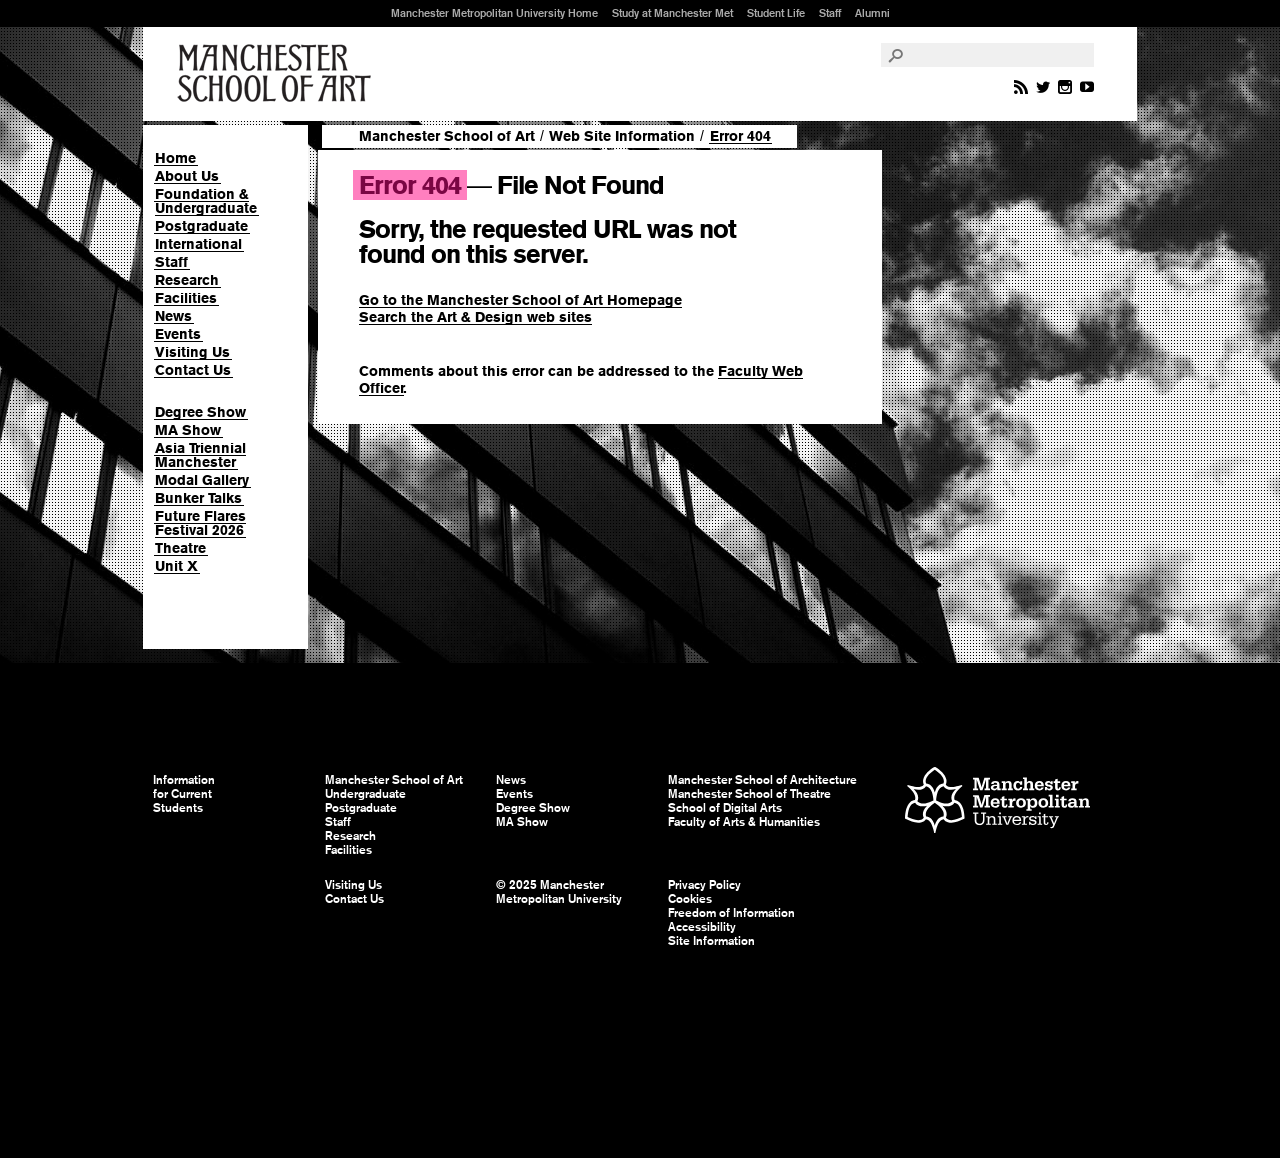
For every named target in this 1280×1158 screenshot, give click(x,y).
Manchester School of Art (278, 74)
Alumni (872, 13)
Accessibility (702, 927)
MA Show (188, 430)
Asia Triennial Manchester (200, 455)
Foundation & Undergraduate (206, 201)
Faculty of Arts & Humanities (744, 822)
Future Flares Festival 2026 (200, 523)
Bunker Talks (198, 498)
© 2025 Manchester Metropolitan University (559, 892)
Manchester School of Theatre (749, 794)
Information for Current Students (184, 794)
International (198, 244)
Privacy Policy (704, 885)
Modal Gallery (202, 480)
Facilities (186, 298)
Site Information (711, 941)
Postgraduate (201, 226)
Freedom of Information (731, 913)
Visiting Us (192, 352)
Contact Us (193, 370)
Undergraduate (365, 794)
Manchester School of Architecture (762, 780)
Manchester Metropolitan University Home (494, 13)
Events (178, 334)
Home (175, 158)
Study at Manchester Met (672, 13)
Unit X (176, 566)
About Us (187, 176)
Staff (830, 13)
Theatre (180, 548)
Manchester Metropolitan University (997, 802)
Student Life (776, 13)
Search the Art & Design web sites (475, 317)
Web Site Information (622, 136)
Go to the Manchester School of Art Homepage (520, 300)
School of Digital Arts (725, 808)
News (173, 316)
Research (187, 280)
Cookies (690, 899)
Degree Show (200, 412)
